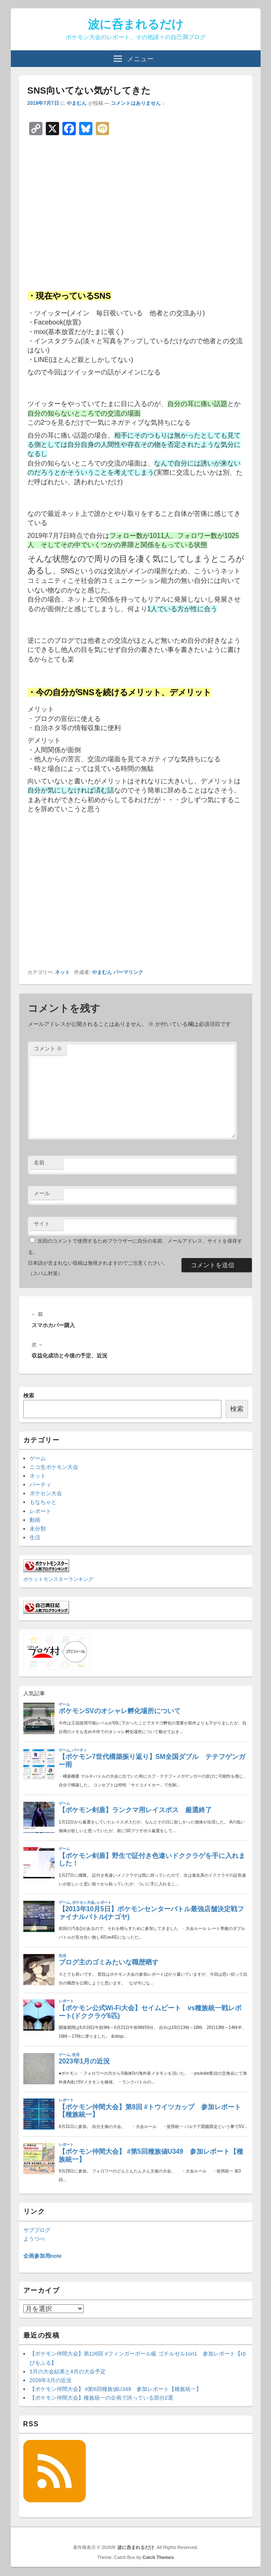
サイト (42, 1224)
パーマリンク (128, 972)
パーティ (40, 1484)
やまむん (77, 103)
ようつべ (34, 2239)
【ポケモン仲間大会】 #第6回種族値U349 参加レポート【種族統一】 (115, 2389)
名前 (39, 1162)
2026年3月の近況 (51, 2380)
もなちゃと (43, 1502)
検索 (28, 1395)
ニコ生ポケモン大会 (54, 1467)
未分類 (38, 1529)
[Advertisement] (135, 213)
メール (42, 1193)
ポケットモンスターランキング (58, 1579)
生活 (35, 1537)
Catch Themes (158, 2557)
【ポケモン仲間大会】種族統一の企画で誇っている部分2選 (101, 2398)
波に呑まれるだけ (136, 24)
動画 (35, 1520)
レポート (40, 1511)
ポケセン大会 (46, 1493)
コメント (48, 1048)
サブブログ (36, 2230)
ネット (62, 972)
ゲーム (38, 1458)
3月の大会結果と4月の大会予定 (68, 2371)
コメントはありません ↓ (137, 103)
